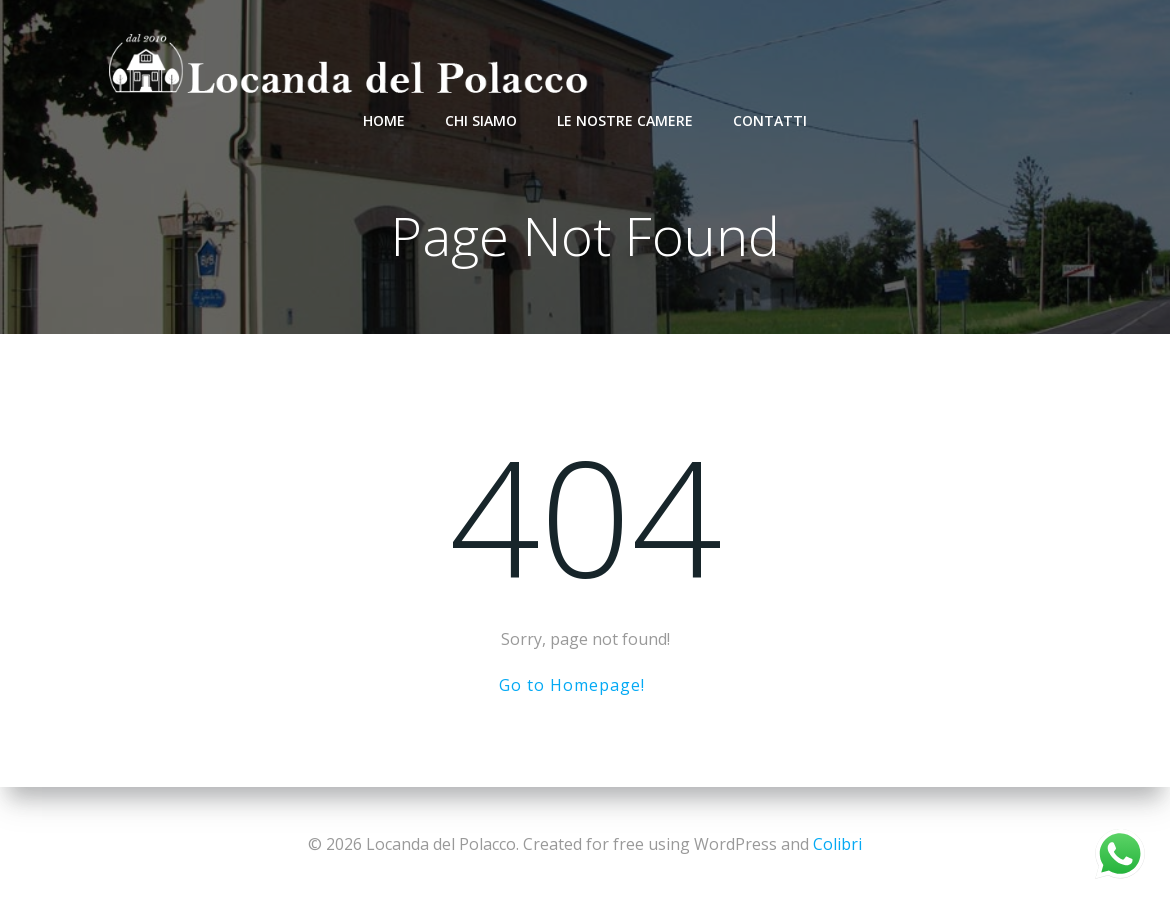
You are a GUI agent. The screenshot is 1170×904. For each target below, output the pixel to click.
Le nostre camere (625, 120)
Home (384, 120)
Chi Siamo (481, 120)
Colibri (837, 844)
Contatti (770, 120)
